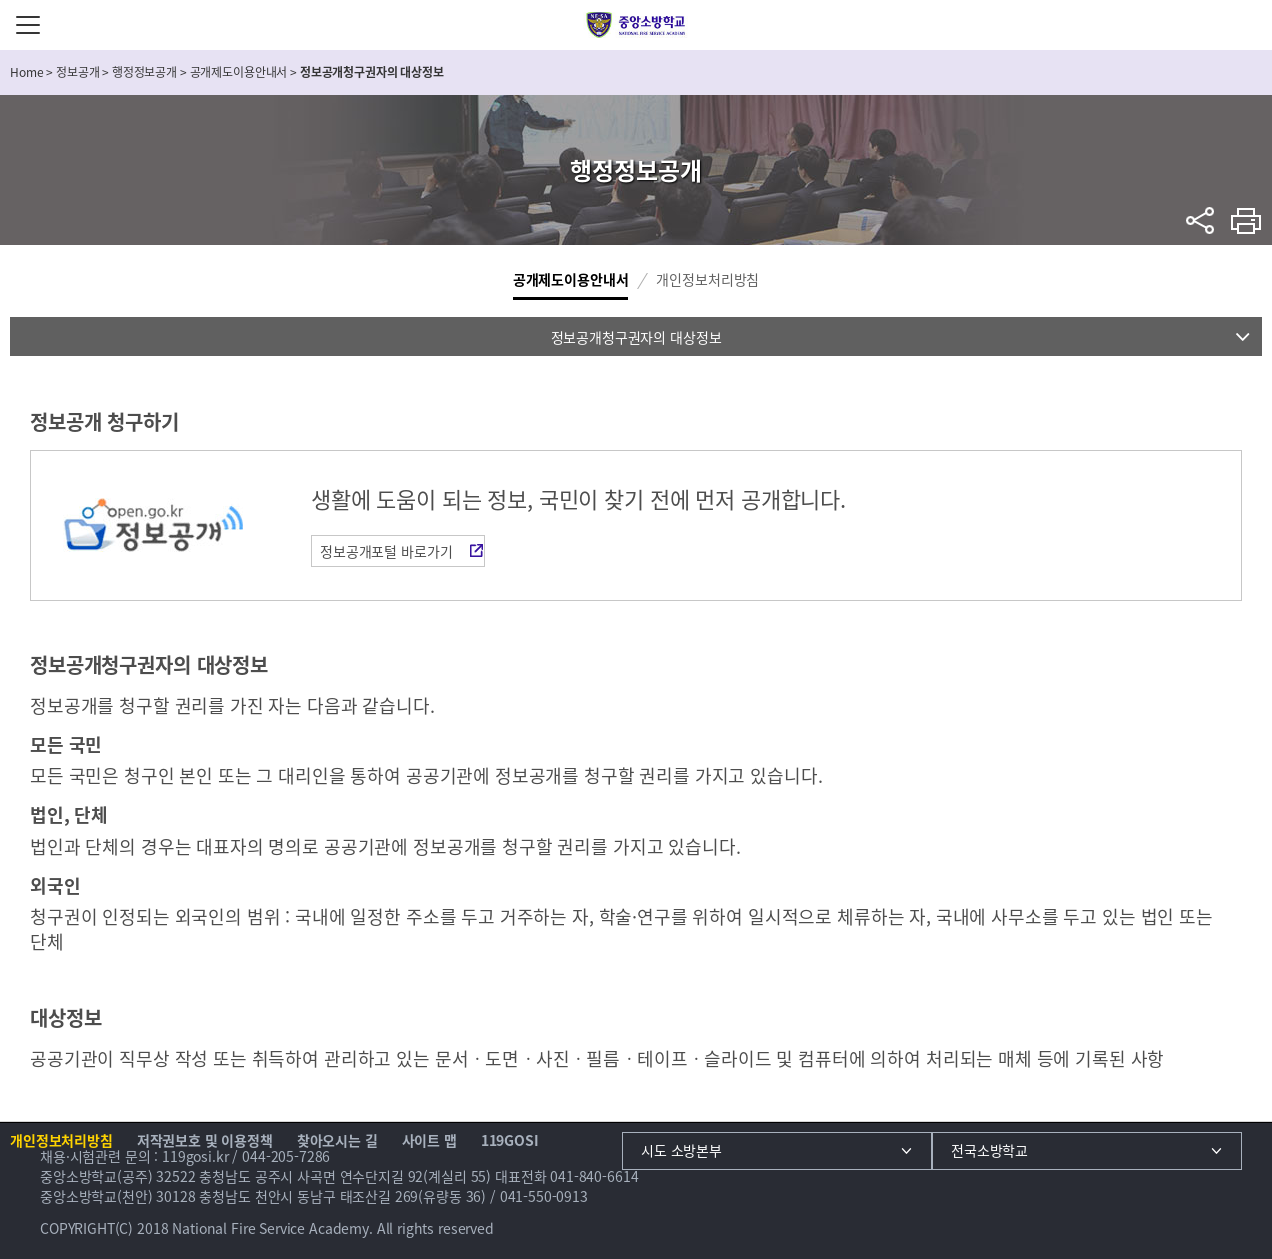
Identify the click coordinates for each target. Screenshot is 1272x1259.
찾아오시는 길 (337, 1140)
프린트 (1246, 220)
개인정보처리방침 (707, 279)
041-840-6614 (594, 1176)
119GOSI (510, 1140)
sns (1200, 220)
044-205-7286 (286, 1156)
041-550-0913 (544, 1196)
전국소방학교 (989, 1150)
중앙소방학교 (636, 25)
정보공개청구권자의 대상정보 (636, 337)
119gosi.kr (195, 1156)
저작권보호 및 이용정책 (205, 1140)
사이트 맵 (429, 1140)
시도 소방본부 (681, 1150)
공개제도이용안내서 (571, 279)
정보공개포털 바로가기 (386, 551)
